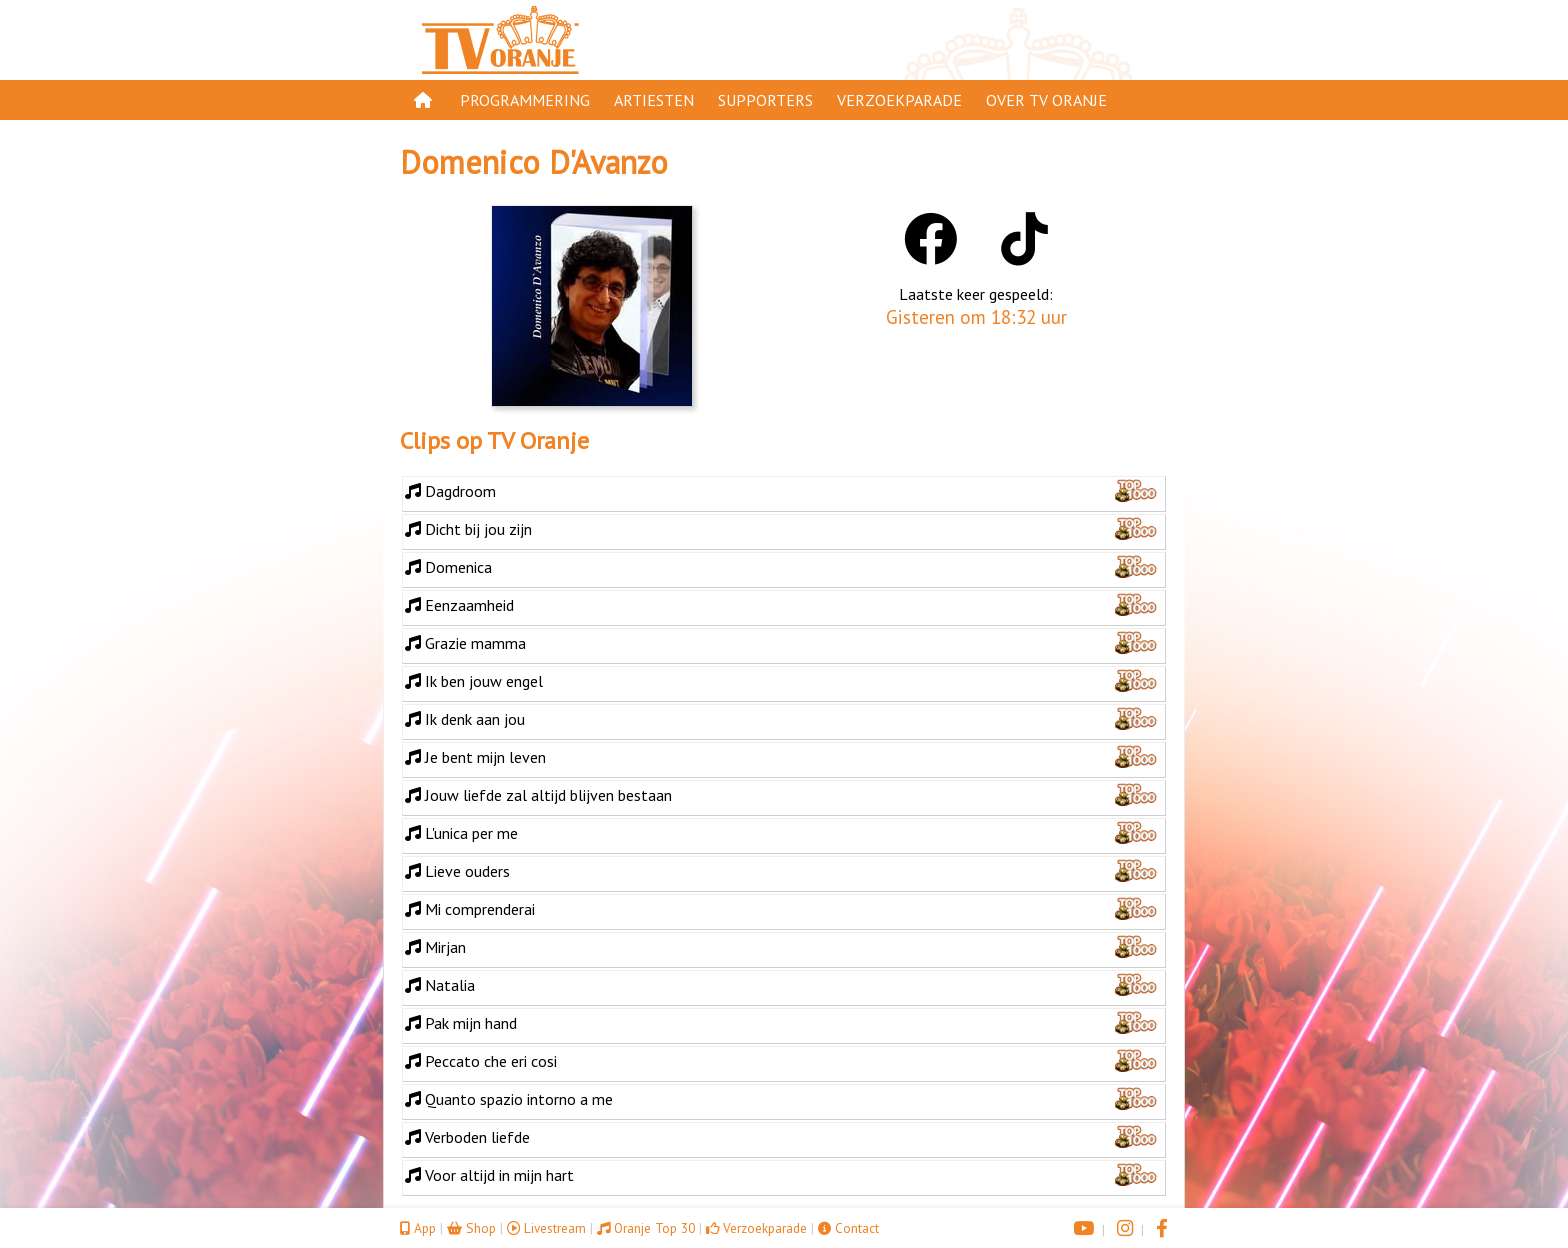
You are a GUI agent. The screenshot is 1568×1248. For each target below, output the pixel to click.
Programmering (525, 100)
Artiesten (654, 100)
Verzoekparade (899, 100)
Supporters (765, 100)
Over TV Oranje (1046, 100)
